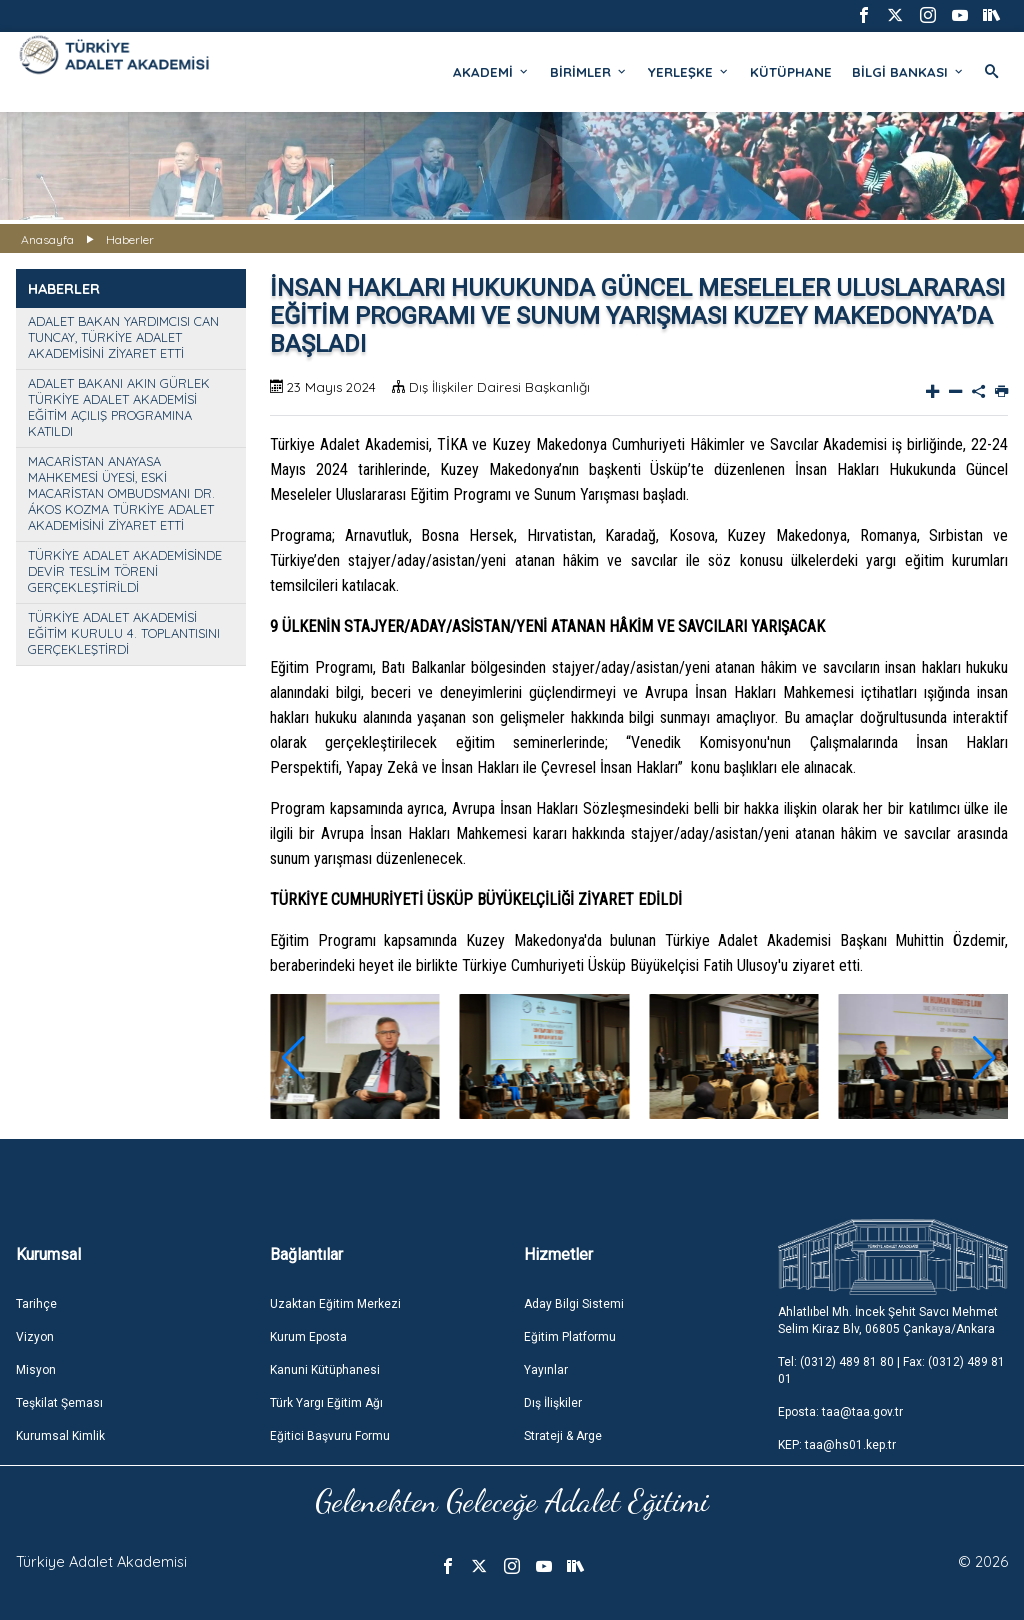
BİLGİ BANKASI (908, 72)
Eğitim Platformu (570, 1337)
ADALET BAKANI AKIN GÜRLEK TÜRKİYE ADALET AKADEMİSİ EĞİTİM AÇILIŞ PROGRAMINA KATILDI (119, 407)
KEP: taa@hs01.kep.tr (837, 1445)
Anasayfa (47, 239)
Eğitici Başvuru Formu (330, 1436)
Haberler (130, 239)
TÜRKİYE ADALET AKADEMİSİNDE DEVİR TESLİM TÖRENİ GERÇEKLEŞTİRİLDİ (125, 571)
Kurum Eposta (308, 1337)
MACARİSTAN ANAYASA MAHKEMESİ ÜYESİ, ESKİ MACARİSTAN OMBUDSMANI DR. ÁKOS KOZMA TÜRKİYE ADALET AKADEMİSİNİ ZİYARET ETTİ (121, 493)
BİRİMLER (589, 72)
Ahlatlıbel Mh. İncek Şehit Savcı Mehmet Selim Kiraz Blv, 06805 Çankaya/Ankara (888, 1320)
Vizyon (35, 1337)
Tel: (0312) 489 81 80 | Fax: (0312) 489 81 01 (891, 1370)
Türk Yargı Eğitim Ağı (326, 1403)
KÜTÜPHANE (791, 72)
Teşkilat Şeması (59, 1403)
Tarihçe (36, 1304)
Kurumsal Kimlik (60, 1436)
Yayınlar (546, 1370)
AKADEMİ (491, 72)
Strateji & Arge (563, 1436)
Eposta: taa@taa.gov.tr (840, 1412)
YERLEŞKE (689, 72)
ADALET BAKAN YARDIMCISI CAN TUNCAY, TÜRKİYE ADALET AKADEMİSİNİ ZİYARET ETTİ (123, 337)
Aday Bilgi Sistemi (574, 1304)
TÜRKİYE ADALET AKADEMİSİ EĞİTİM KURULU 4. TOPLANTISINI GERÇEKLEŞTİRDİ (124, 633)
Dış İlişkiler (553, 1403)
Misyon (36, 1370)
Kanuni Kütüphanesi (325, 1370)
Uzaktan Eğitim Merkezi (335, 1304)
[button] (984, 1058)
